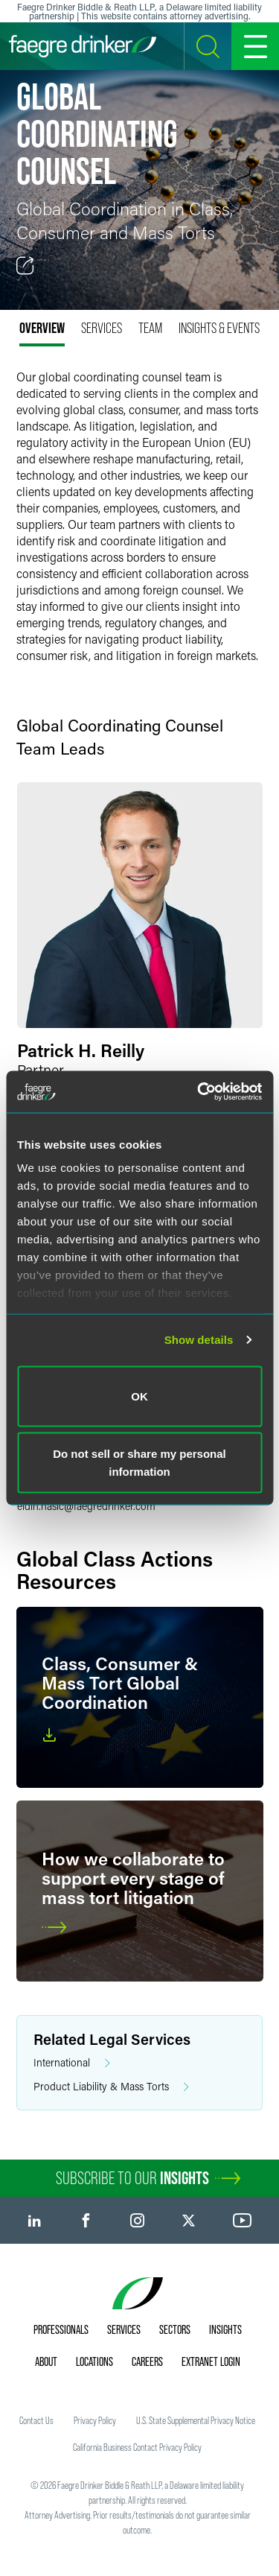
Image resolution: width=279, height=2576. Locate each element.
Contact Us (36, 2420)
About (46, 2361)
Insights (225, 2329)
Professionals (61, 2329)
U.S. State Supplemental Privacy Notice (195, 2420)
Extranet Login (211, 2361)
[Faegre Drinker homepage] (82, 46)
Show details (199, 1339)
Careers (147, 2361)
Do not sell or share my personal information (139, 1462)
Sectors (174, 2329)
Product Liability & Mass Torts (111, 2087)
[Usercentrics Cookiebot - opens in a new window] (198, 1092)
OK (139, 1395)
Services (124, 2329)
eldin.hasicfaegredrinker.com (86, 1506)
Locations (94, 2361)
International (71, 2063)
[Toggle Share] (25, 266)
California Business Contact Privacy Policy (137, 2447)
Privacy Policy (95, 2420)
